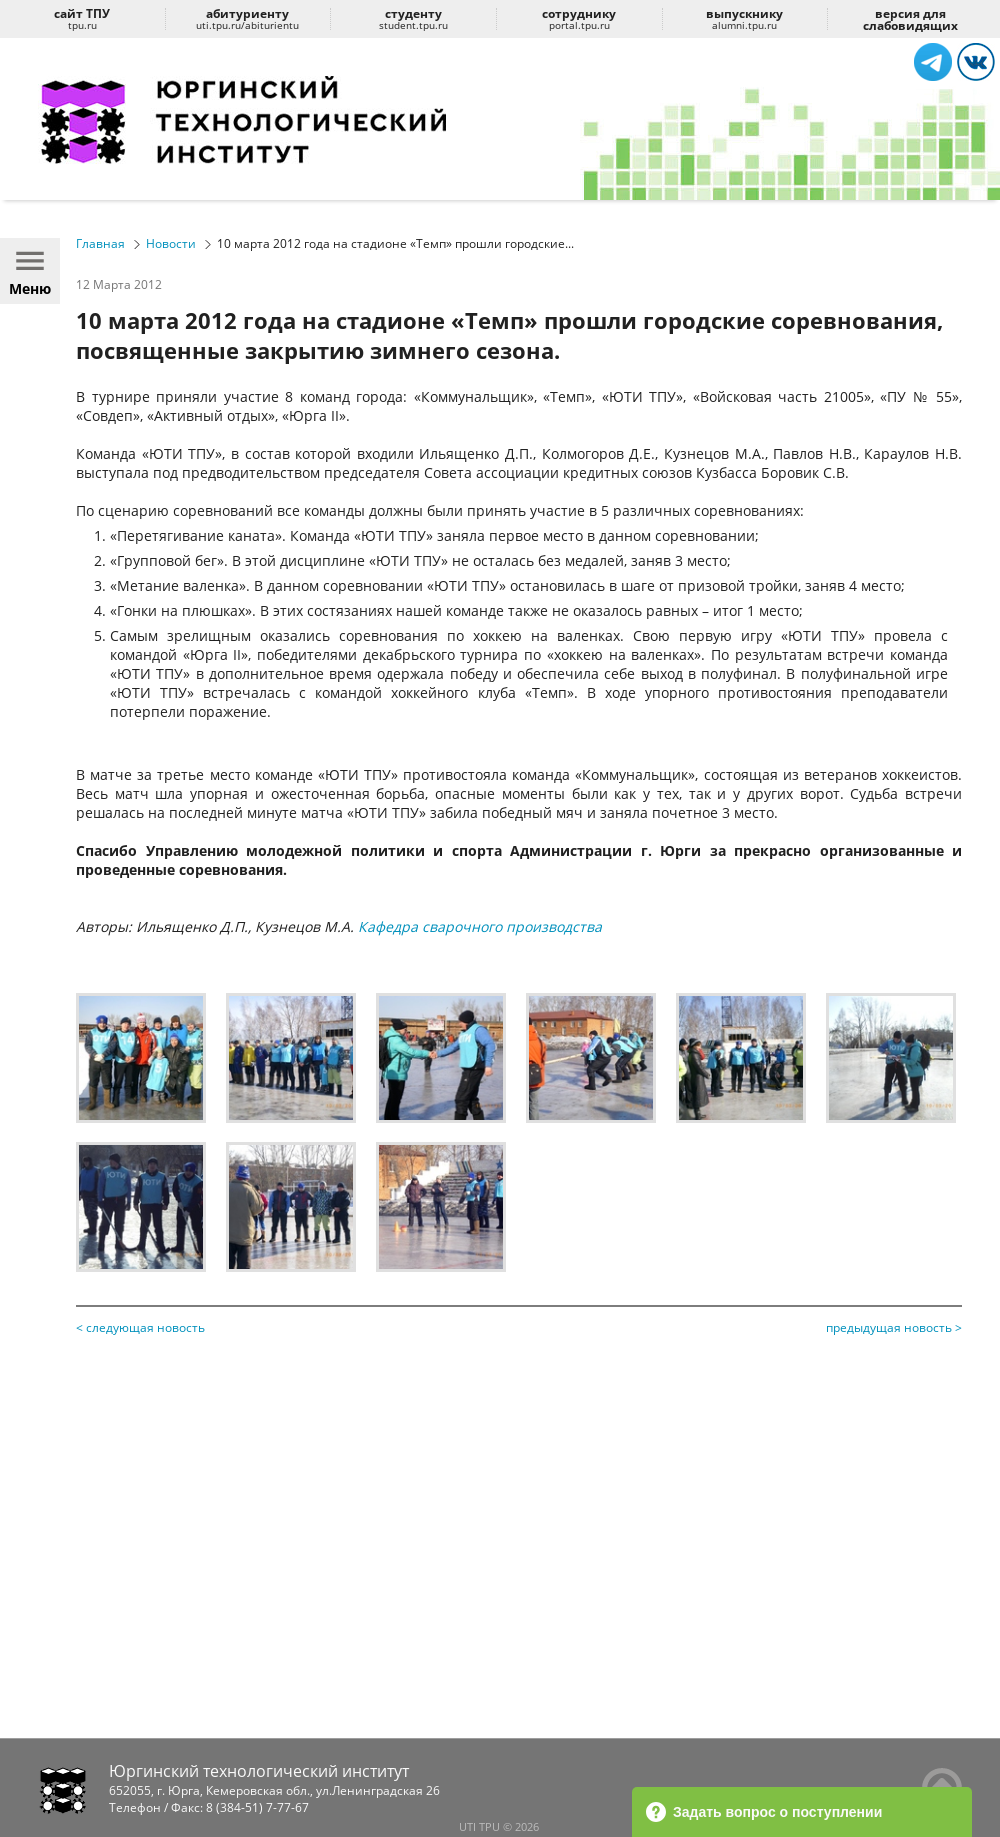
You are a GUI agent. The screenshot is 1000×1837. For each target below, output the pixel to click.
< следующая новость (140, 1327)
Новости (171, 243)
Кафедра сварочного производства (478, 926)
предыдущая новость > (894, 1327)
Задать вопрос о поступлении (764, 1812)
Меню (30, 270)
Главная (100, 243)
